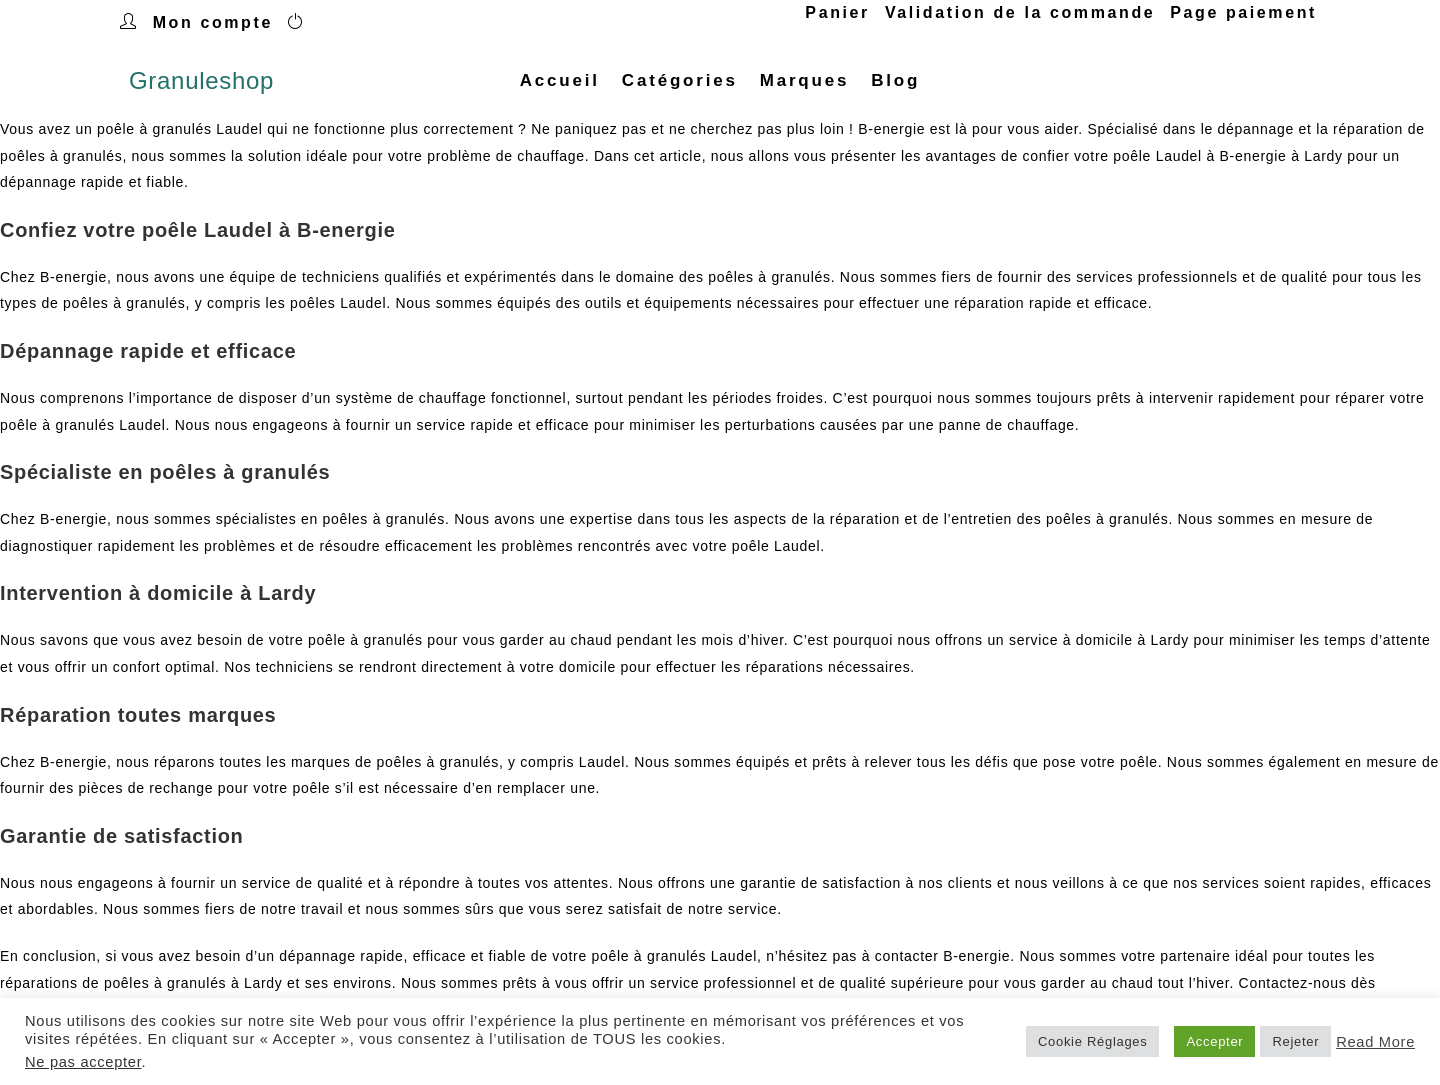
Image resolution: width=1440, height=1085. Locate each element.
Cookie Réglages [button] (1093, 1041)
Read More (1375, 1042)
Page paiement (1243, 12)
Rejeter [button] (1295, 1041)
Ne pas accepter (83, 1062)
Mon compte (213, 22)
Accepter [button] (1214, 1041)
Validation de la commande (1020, 12)
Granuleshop (201, 80)
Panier (837, 12)
